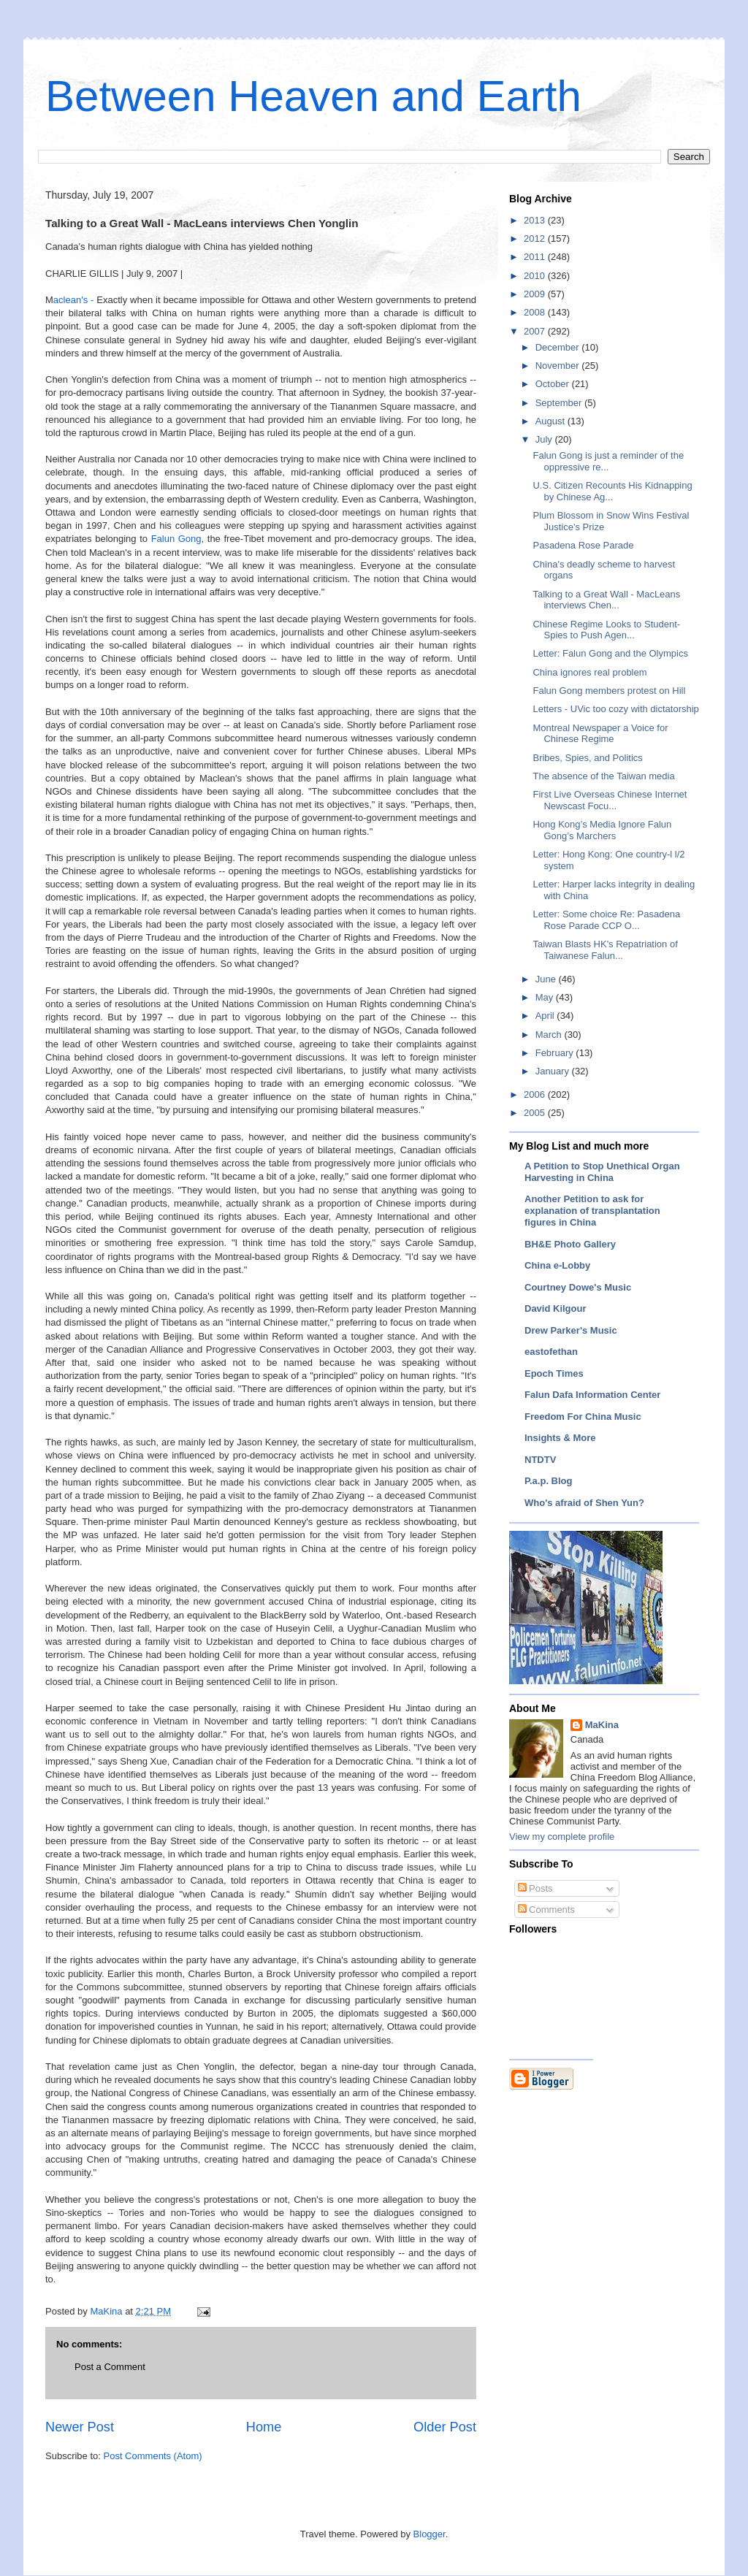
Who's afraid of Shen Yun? (584, 1502)
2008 (536, 312)
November (558, 365)
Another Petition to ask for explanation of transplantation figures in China (592, 1210)
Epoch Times (554, 1373)
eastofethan (551, 1351)
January (553, 1071)
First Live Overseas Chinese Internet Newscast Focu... (610, 800)
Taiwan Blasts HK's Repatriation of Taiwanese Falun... (605, 950)
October (553, 383)
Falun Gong (176, 538)
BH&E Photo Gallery (570, 1244)
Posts (535, 1888)
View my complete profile (561, 1836)
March (550, 1034)
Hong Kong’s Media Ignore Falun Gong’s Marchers (602, 830)
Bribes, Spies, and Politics (587, 757)
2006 (536, 1094)
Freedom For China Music (582, 1416)
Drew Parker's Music (570, 1330)
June (547, 979)
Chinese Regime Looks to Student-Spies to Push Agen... (606, 630)
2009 (536, 293)
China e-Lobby (557, 1265)
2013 (536, 220)
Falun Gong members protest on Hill (609, 690)
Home (264, 2427)
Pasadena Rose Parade (583, 545)
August (551, 421)
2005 (536, 1112)
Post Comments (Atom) (153, 2455)
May (545, 997)
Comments (546, 1909)
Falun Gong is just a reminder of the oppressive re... (608, 461)
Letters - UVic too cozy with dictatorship (615, 708)
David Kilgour (555, 1308)
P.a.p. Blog (548, 1480)
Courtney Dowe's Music (577, 1287)
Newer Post (79, 2427)
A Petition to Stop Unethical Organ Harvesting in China (602, 1172)
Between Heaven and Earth (313, 96)
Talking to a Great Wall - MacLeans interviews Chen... (606, 600)
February (555, 1052)
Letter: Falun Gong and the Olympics (610, 653)
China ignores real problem (589, 672)
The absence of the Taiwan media (603, 776)
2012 (536, 238)
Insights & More (560, 1437)
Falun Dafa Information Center (592, 1394)
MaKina (602, 1724)
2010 (536, 275)
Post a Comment (110, 2366)
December (558, 347)
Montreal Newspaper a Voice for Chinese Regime (600, 733)
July (545, 439)
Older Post (444, 2427)
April (546, 1015)
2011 (536, 256)
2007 (536, 331)
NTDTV (540, 1459)
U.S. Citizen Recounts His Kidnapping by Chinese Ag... (612, 491)
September (559, 402)
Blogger (429, 2534)
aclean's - (74, 299)
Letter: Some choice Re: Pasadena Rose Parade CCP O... (606, 920)
